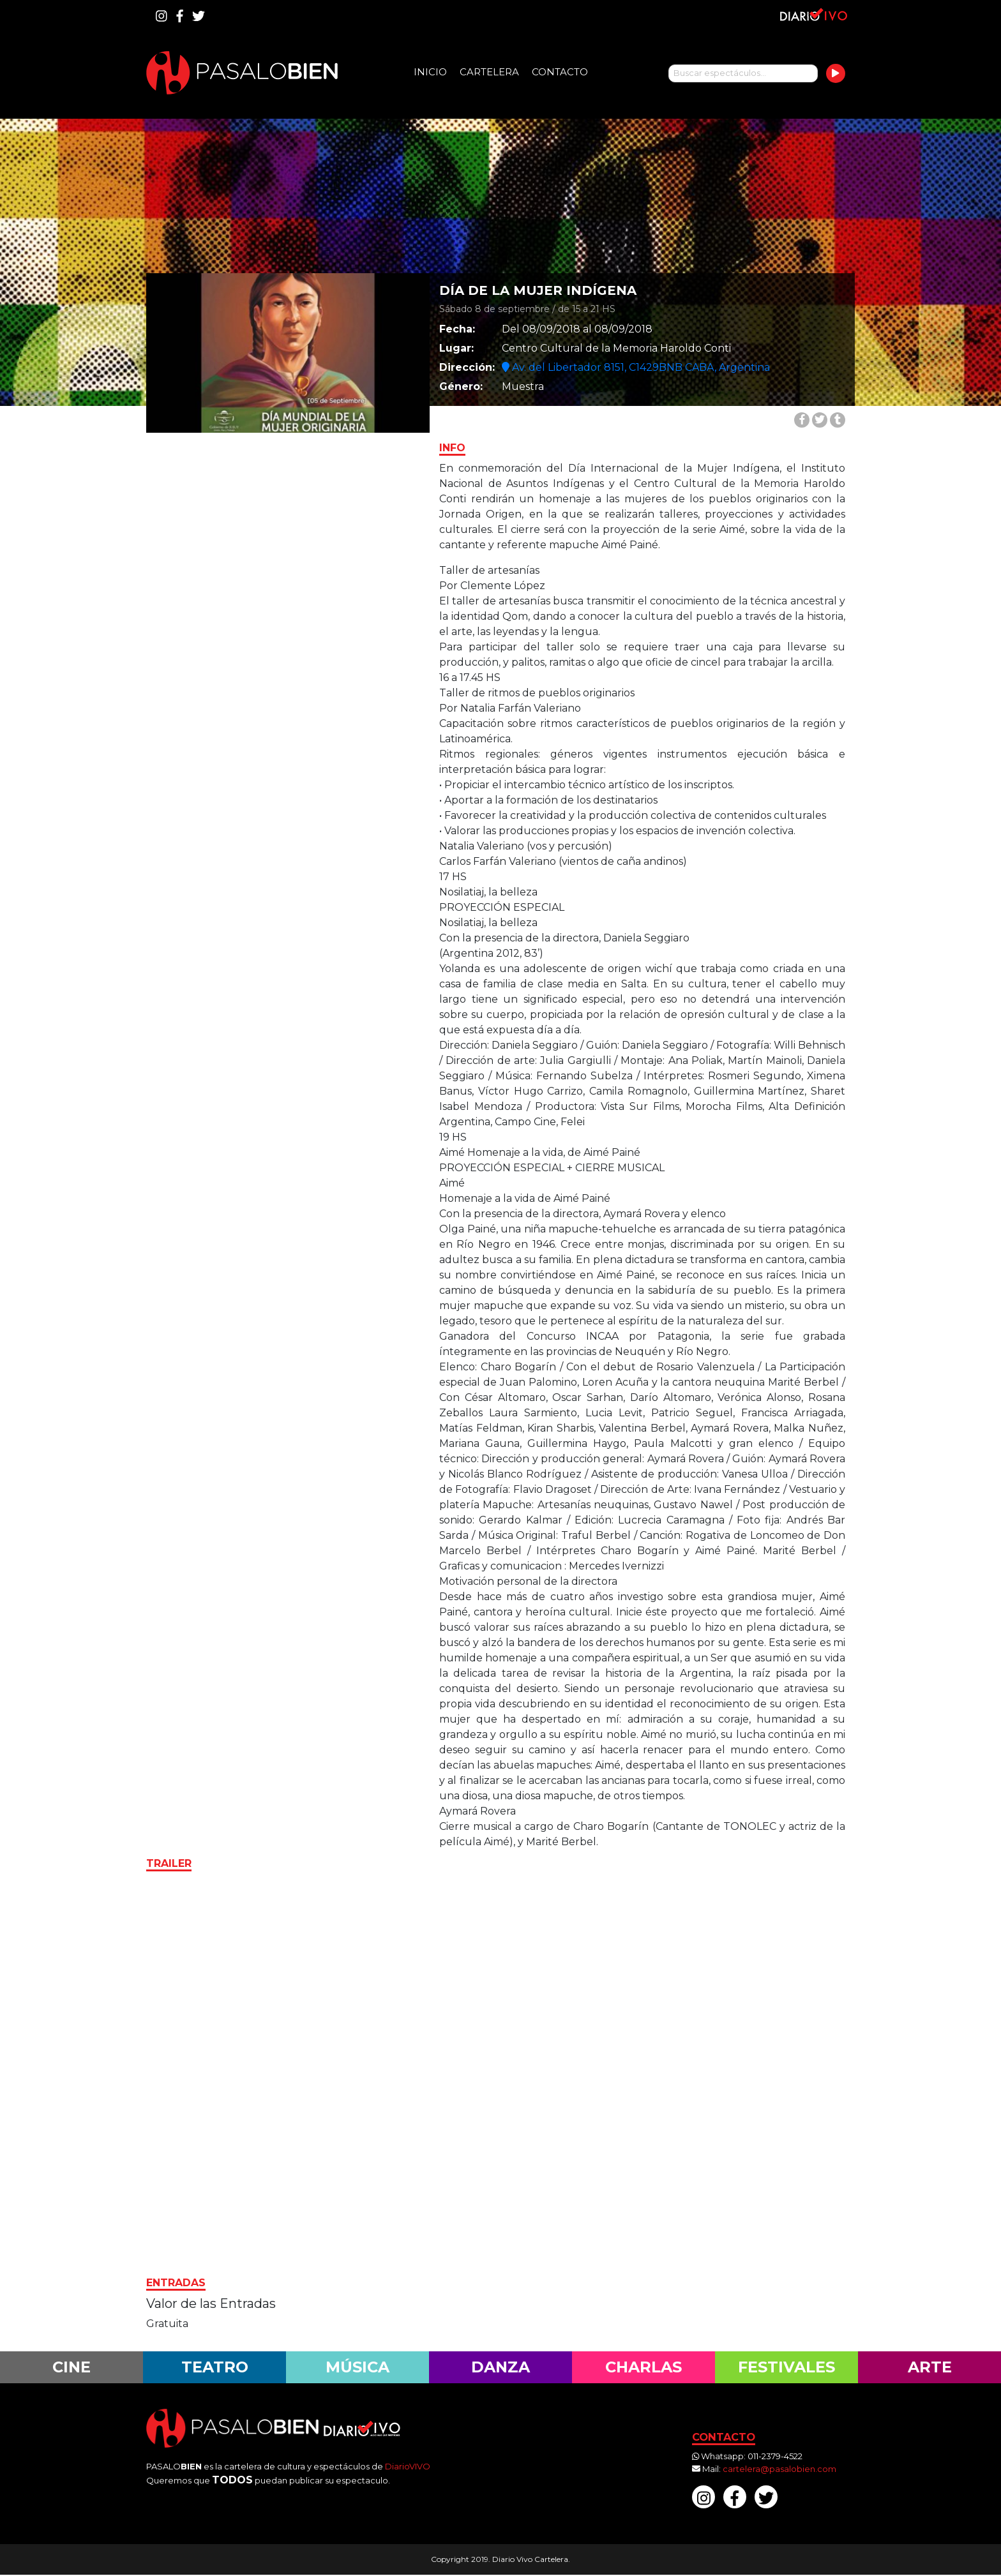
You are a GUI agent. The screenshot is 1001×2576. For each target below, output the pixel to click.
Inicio (430, 72)
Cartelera (489, 72)
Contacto (560, 72)
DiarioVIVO (407, 2467)
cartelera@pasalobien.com (779, 2469)
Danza (500, 2367)
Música (357, 2367)
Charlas (643, 2367)
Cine (72, 2367)
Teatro (214, 2367)
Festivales (786, 2367)
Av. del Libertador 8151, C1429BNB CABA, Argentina (636, 367)
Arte (929, 2367)
